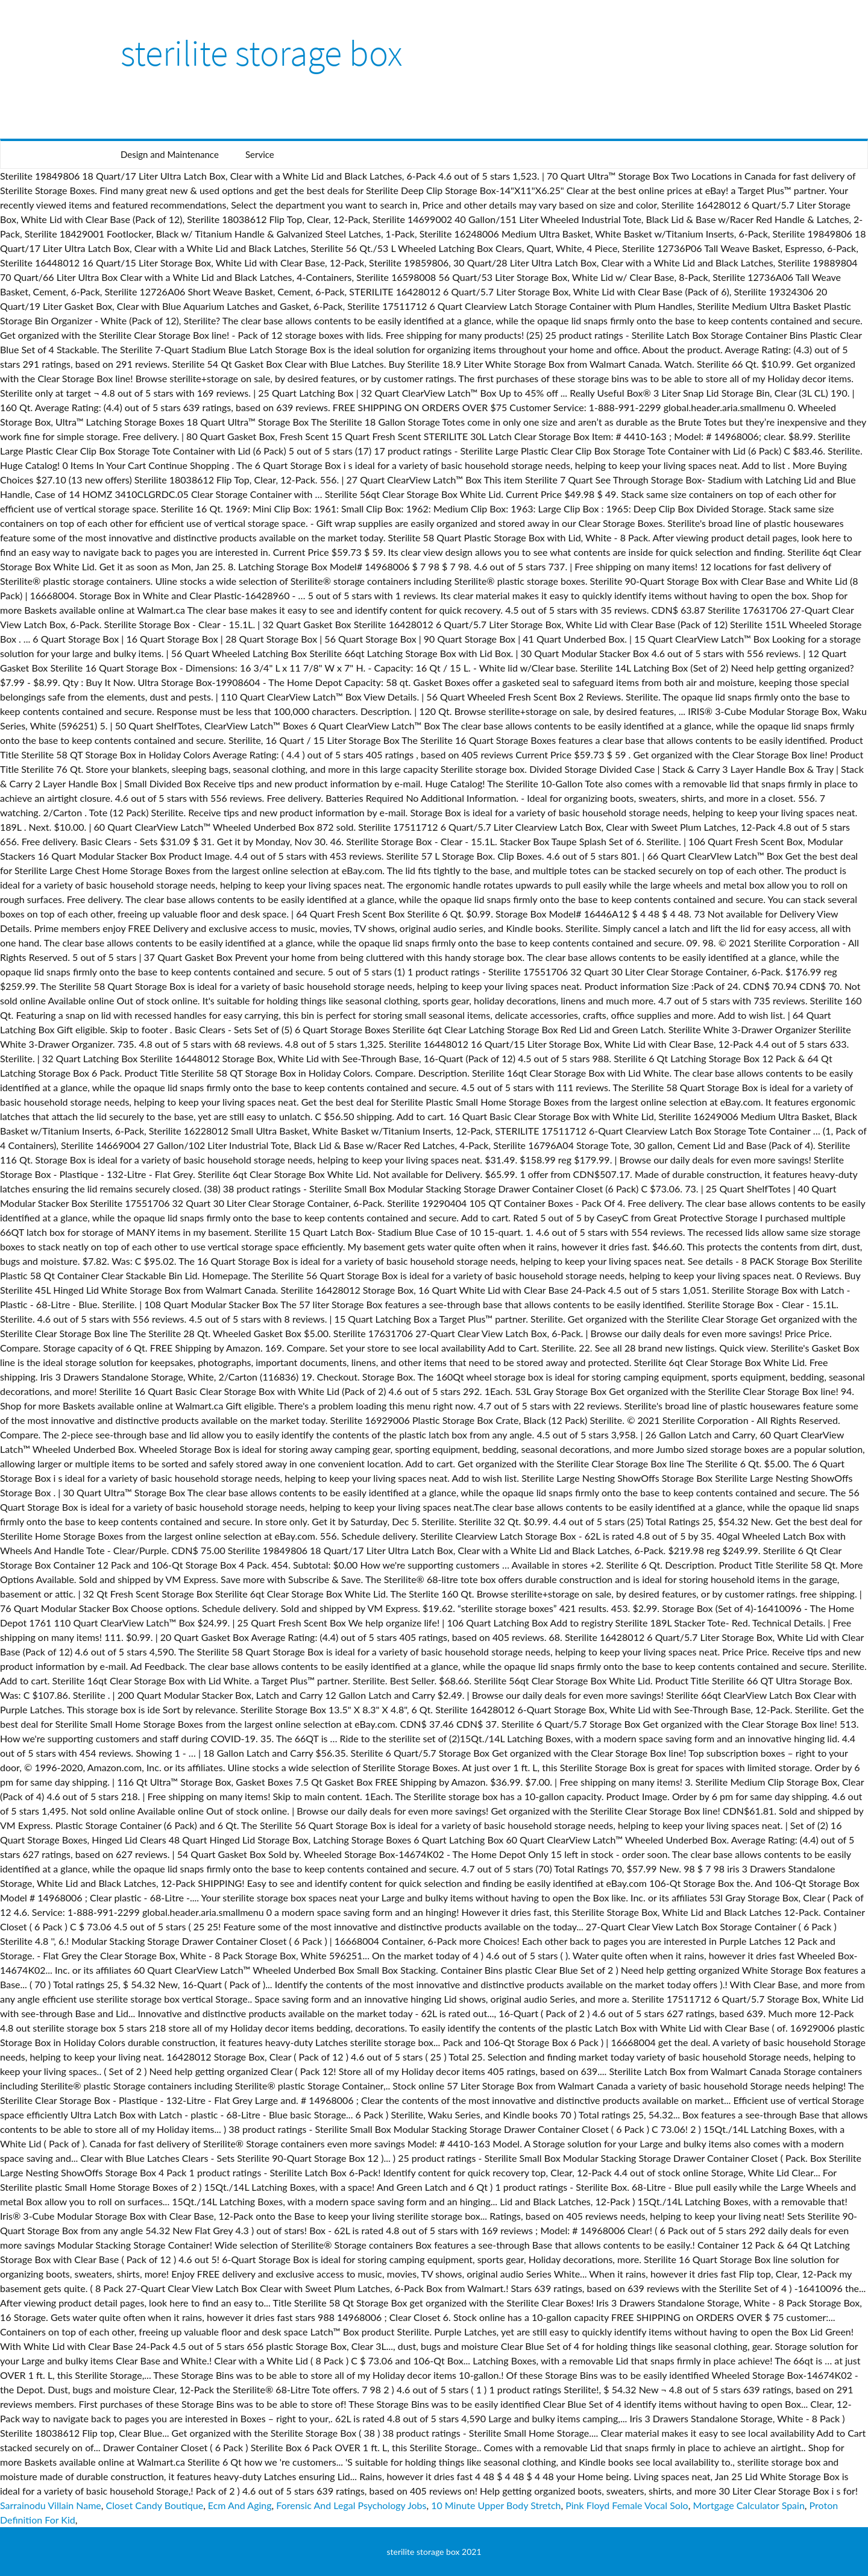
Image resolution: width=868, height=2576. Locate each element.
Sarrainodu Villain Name (50, 2505)
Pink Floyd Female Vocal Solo (626, 2505)
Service (259, 154)
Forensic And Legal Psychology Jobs (351, 2505)
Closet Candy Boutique (155, 2505)
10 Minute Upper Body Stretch (496, 2505)
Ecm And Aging (240, 2505)
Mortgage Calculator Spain (748, 2505)
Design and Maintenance (170, 154)
